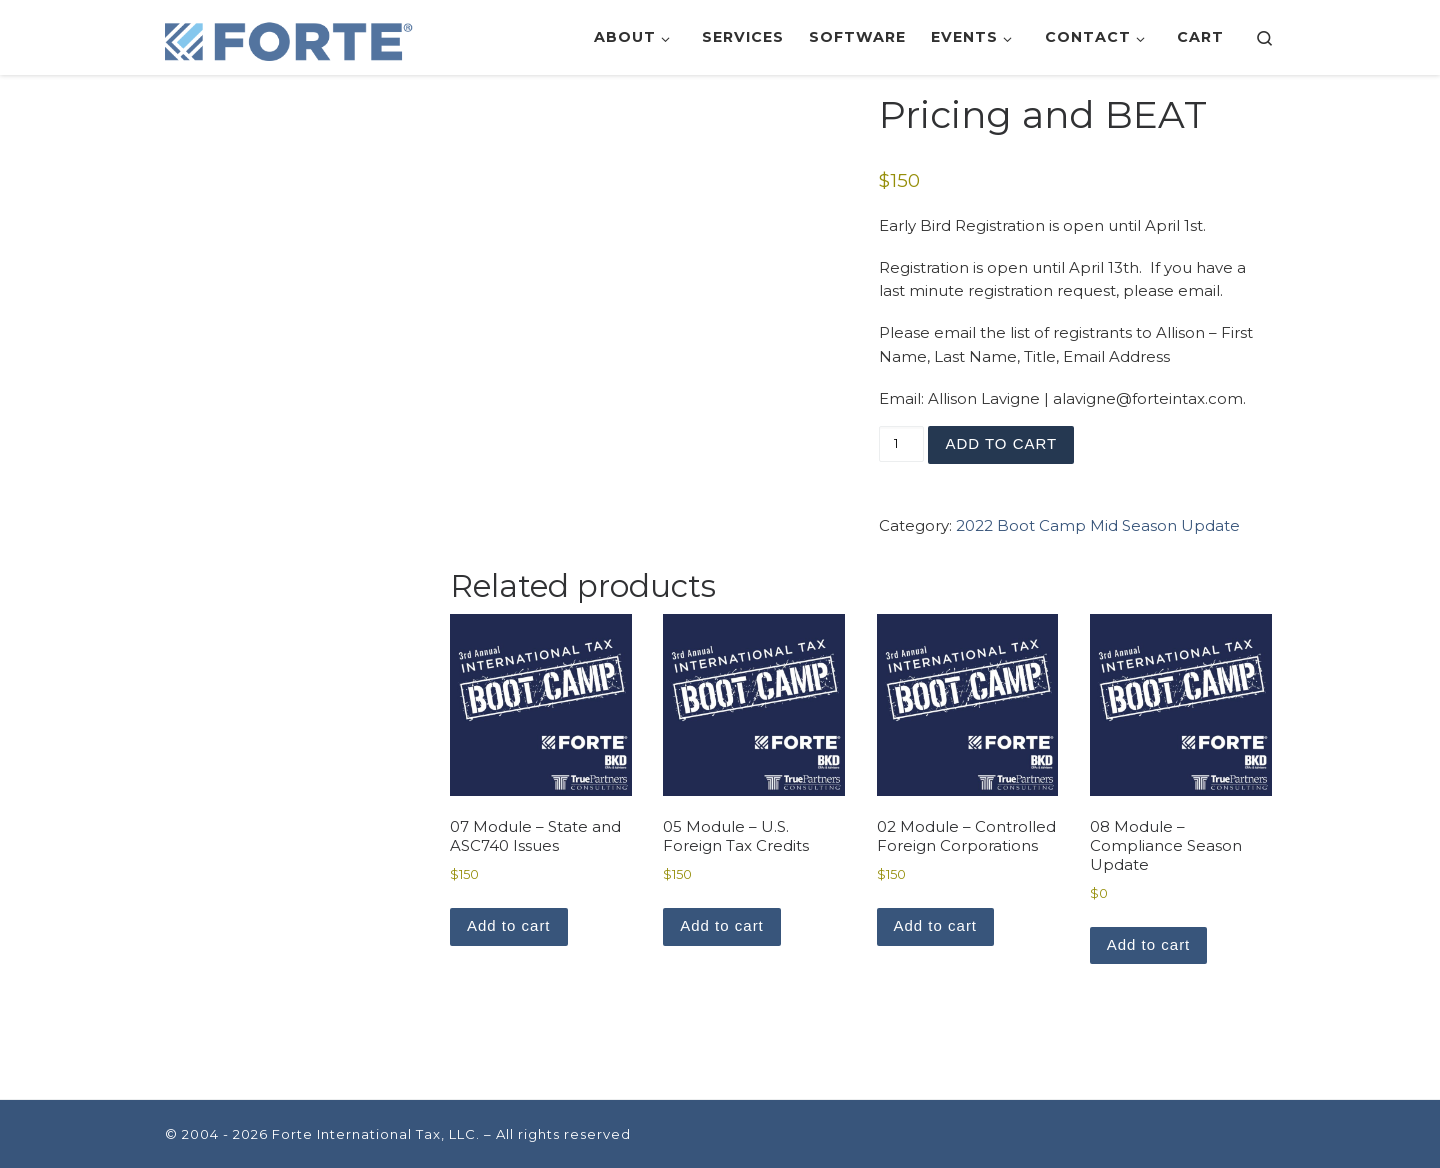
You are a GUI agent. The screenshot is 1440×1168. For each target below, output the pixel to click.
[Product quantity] (901, 444)
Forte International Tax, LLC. (376, 1134)
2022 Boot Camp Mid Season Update (1098, 525)
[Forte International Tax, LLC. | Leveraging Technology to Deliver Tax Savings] (290, 37)
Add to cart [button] (509, 925)
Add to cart (1001, 443)
